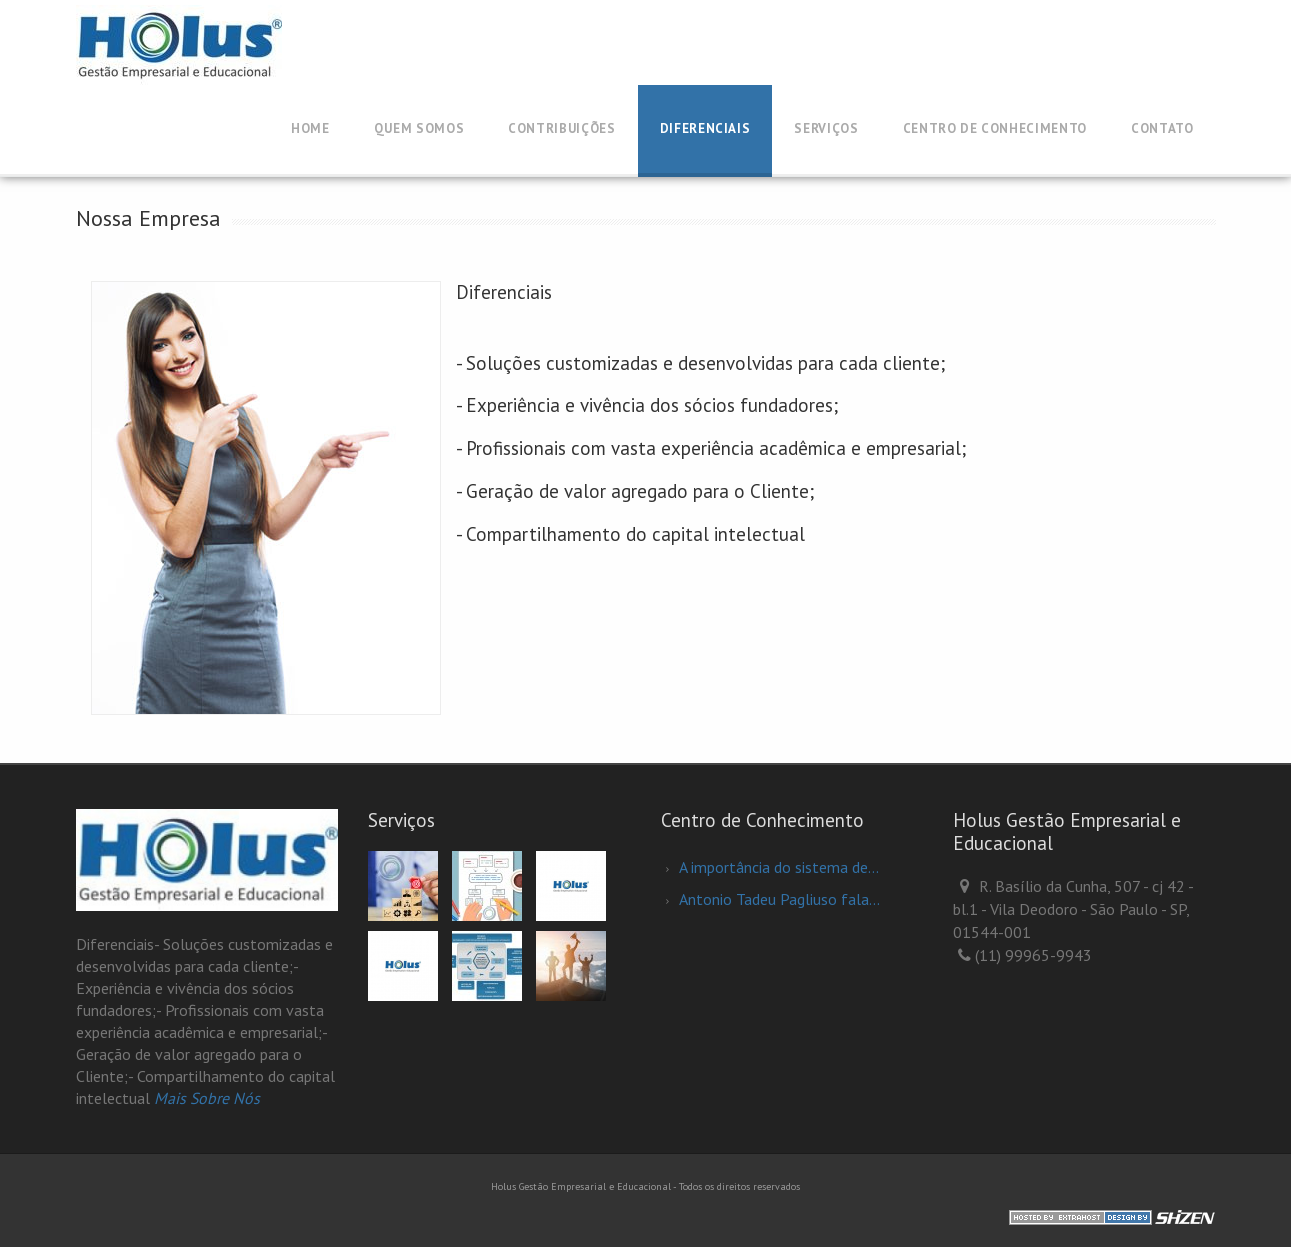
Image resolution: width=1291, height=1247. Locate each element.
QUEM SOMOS (419, 128)
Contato (1162, 128)
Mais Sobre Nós (207, 1098)
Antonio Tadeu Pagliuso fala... (779, 899)
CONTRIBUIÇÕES (561, 128)
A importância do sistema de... (779, 867)
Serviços (826, 128)
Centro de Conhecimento (995, 128)
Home (310, 128)
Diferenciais (705, 128)
